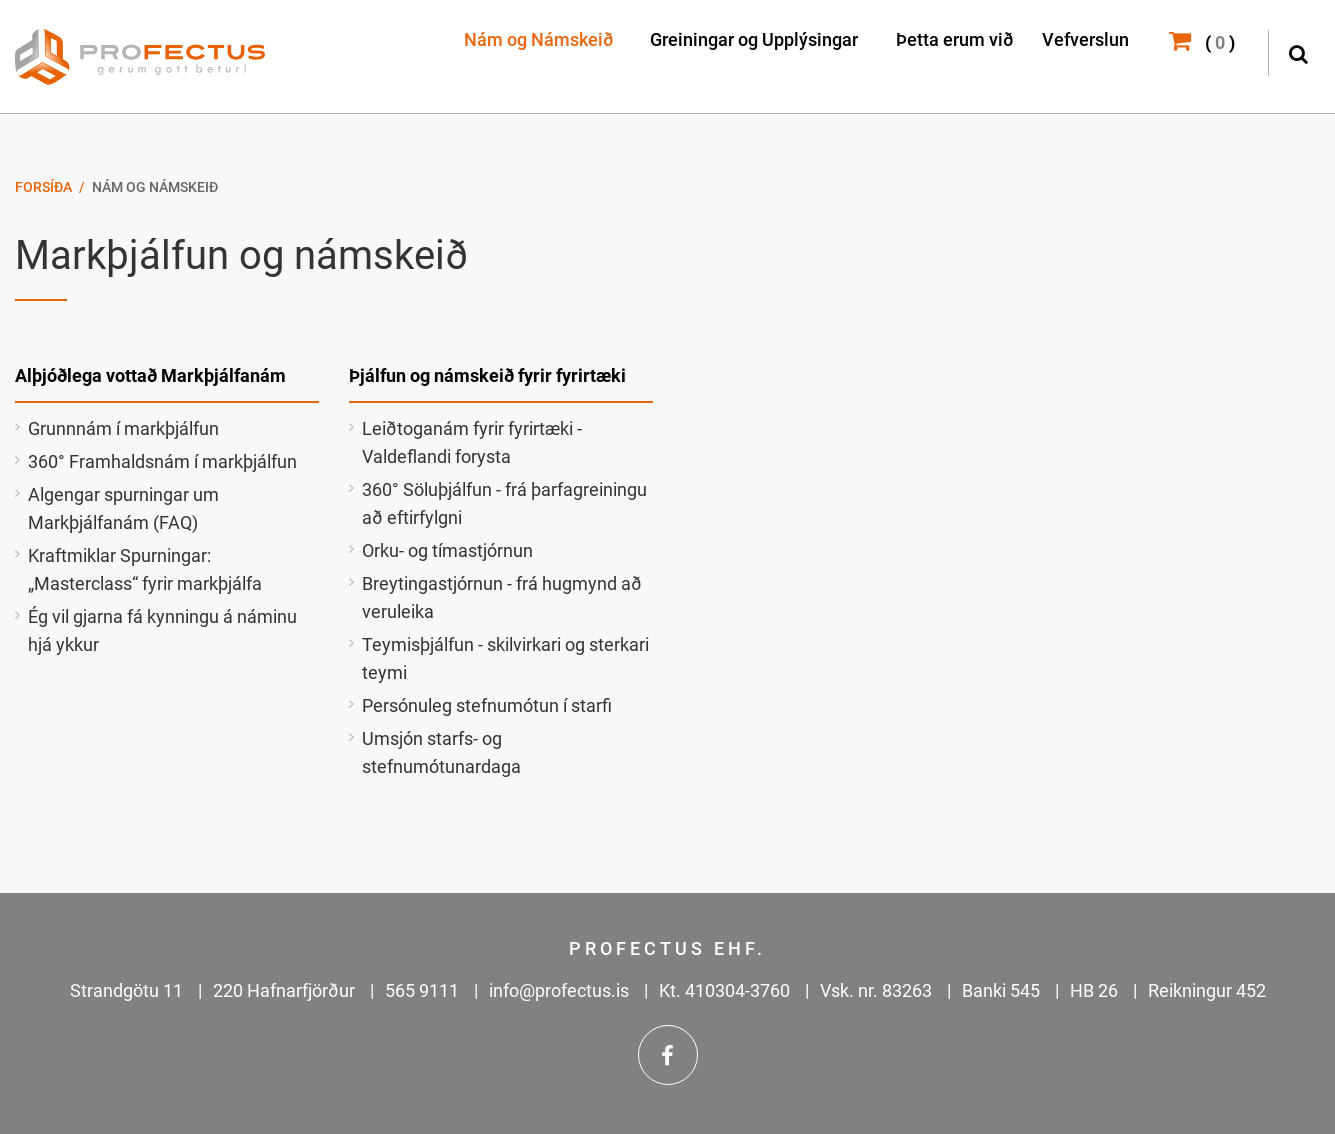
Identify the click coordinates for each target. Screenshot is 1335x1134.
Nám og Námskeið (155, 187)
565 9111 (422, 990)
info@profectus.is (559, 990)
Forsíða (43, 187)
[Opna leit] (1297, 51)
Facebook (668, 1055)
